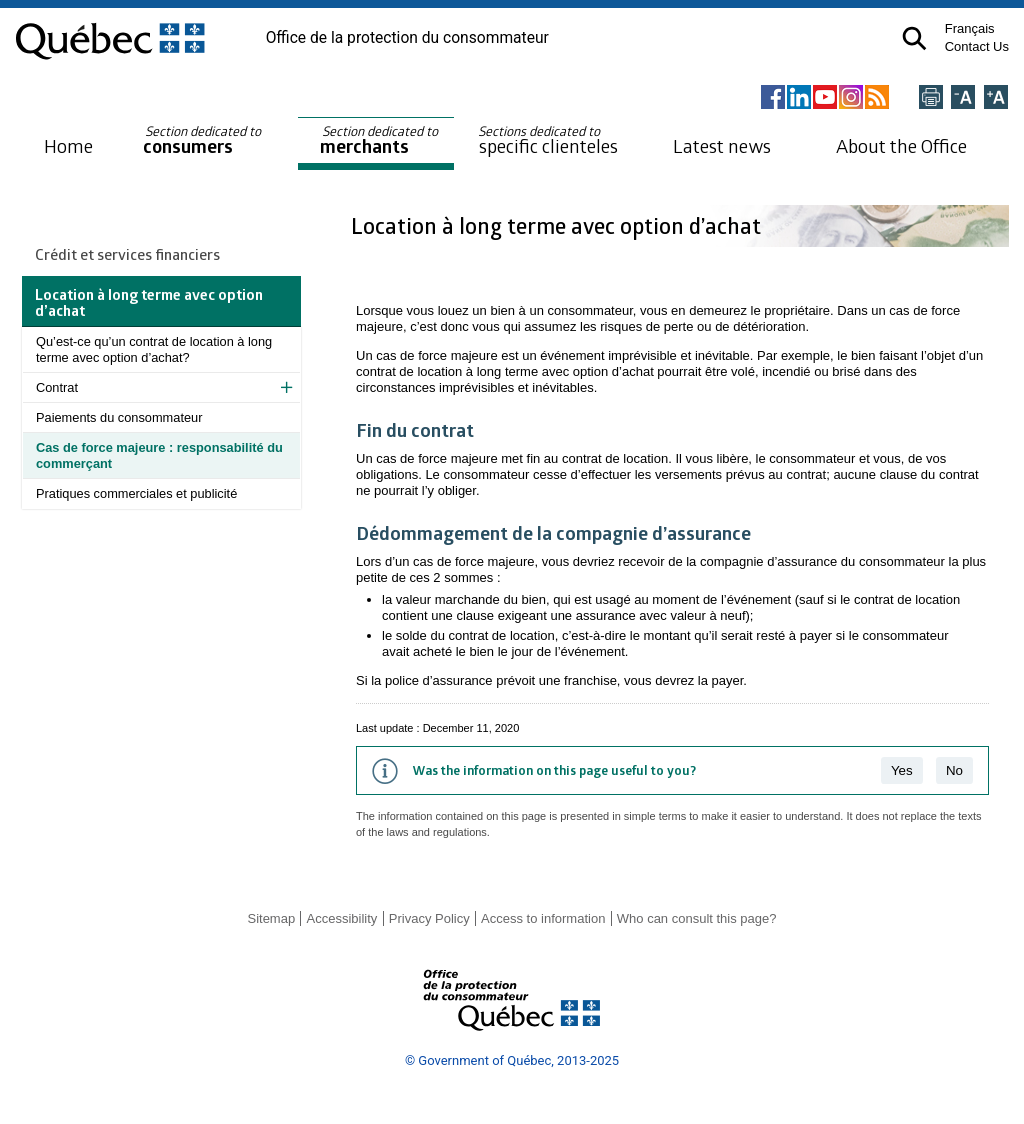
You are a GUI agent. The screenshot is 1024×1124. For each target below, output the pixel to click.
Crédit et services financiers (127, 254)
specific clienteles (548, 140)
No (954, 770)
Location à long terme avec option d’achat (558, 225)
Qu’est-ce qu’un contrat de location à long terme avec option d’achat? (154, 349)
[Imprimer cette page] (931, 98)
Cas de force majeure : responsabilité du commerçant (159, 455)
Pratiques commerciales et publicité (136, 493)
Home (68, 145)
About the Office (901, 145)
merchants (380, 140)
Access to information (543, 918)
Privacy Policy (429, 918)
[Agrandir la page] (996, 98)
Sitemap (271, 918)
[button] (914, 38)
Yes (902, 770)
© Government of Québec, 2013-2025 (512, 1060)
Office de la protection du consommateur (407, 38)
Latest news (722, 145)
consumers (203, 140)
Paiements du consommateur (119, 417)
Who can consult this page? (697, 918)
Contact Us (977, 46)
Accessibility (342, 918)
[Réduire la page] (963, 98)
